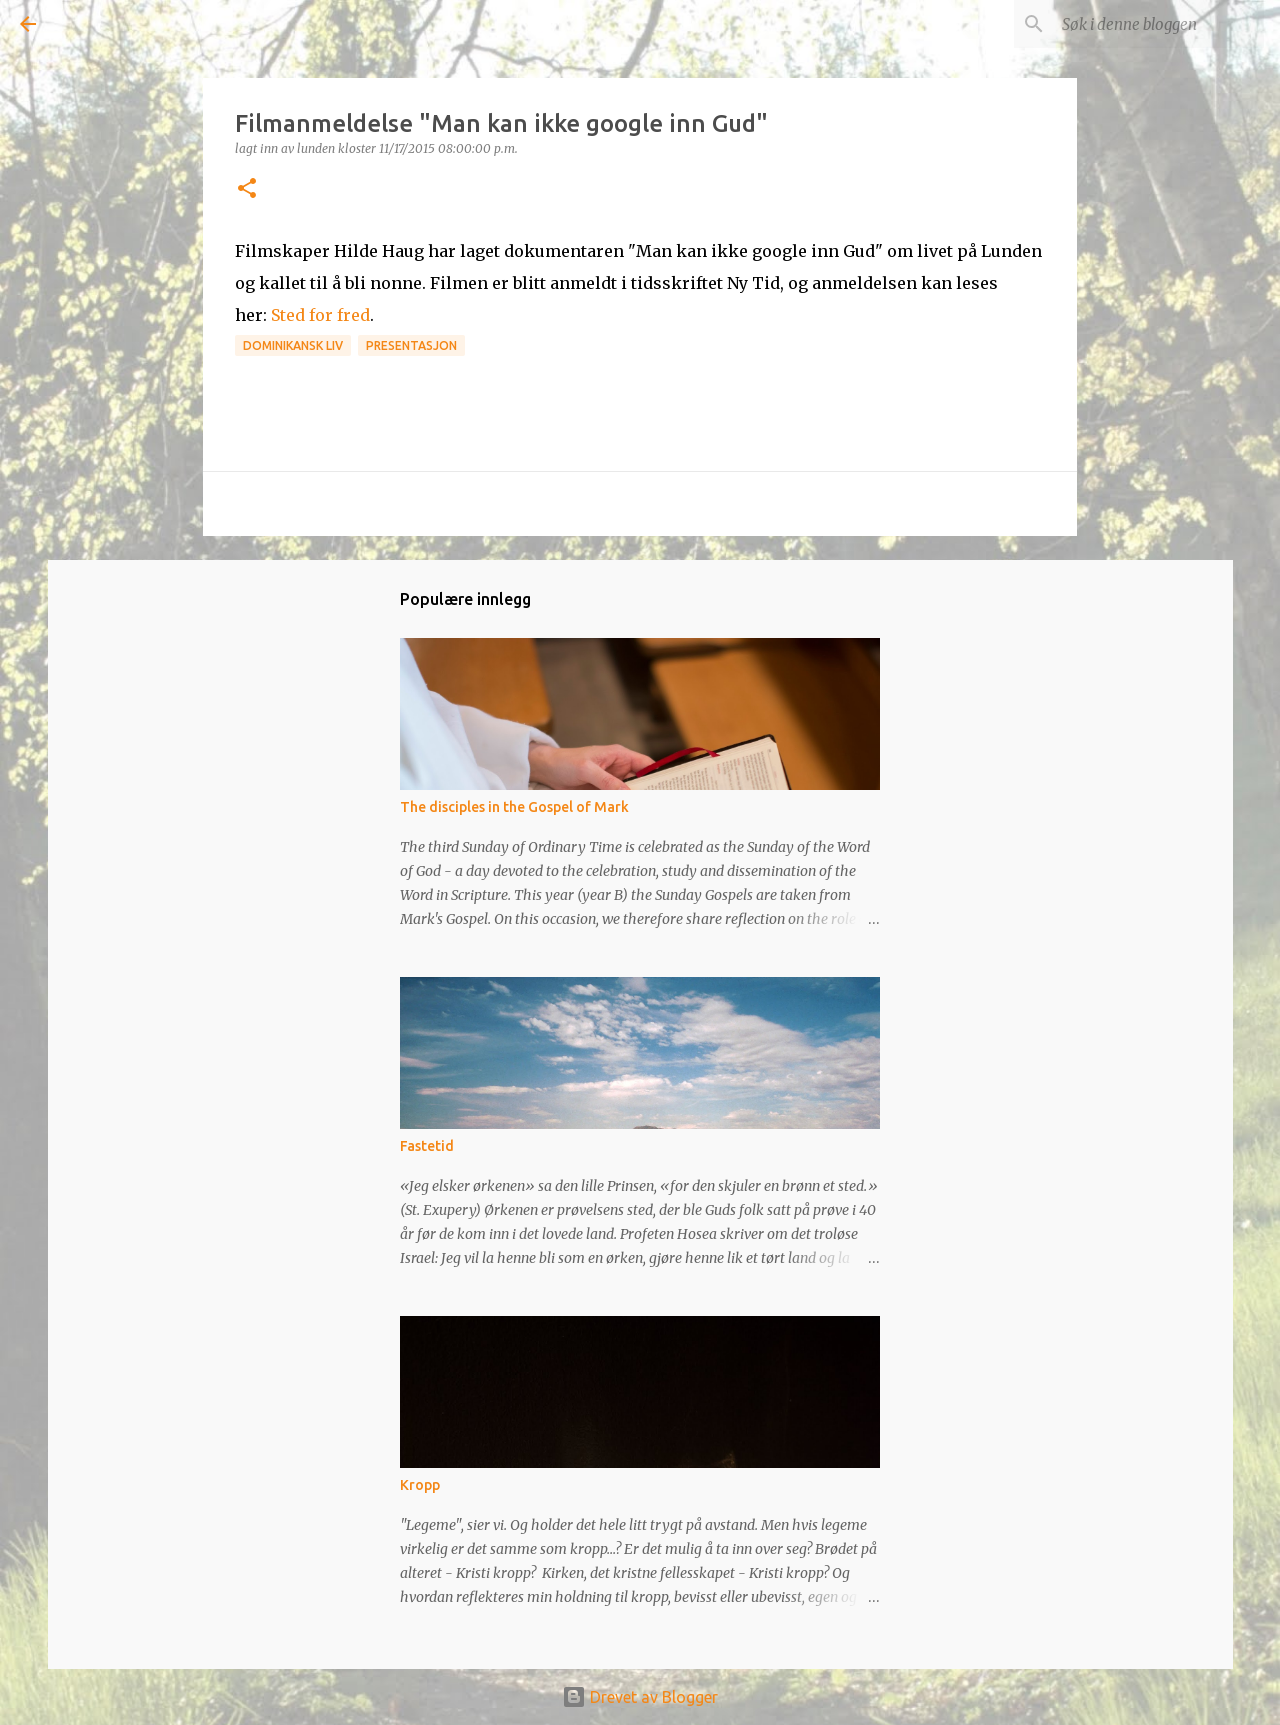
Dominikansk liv (293, 345)
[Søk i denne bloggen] (1159, 24)
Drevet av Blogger (640, 1697)
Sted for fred (320, 315)
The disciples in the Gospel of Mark (514, 807)
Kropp (420, 1485)
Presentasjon (411, 345)
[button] (247, 189)
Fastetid (427, 1146)
